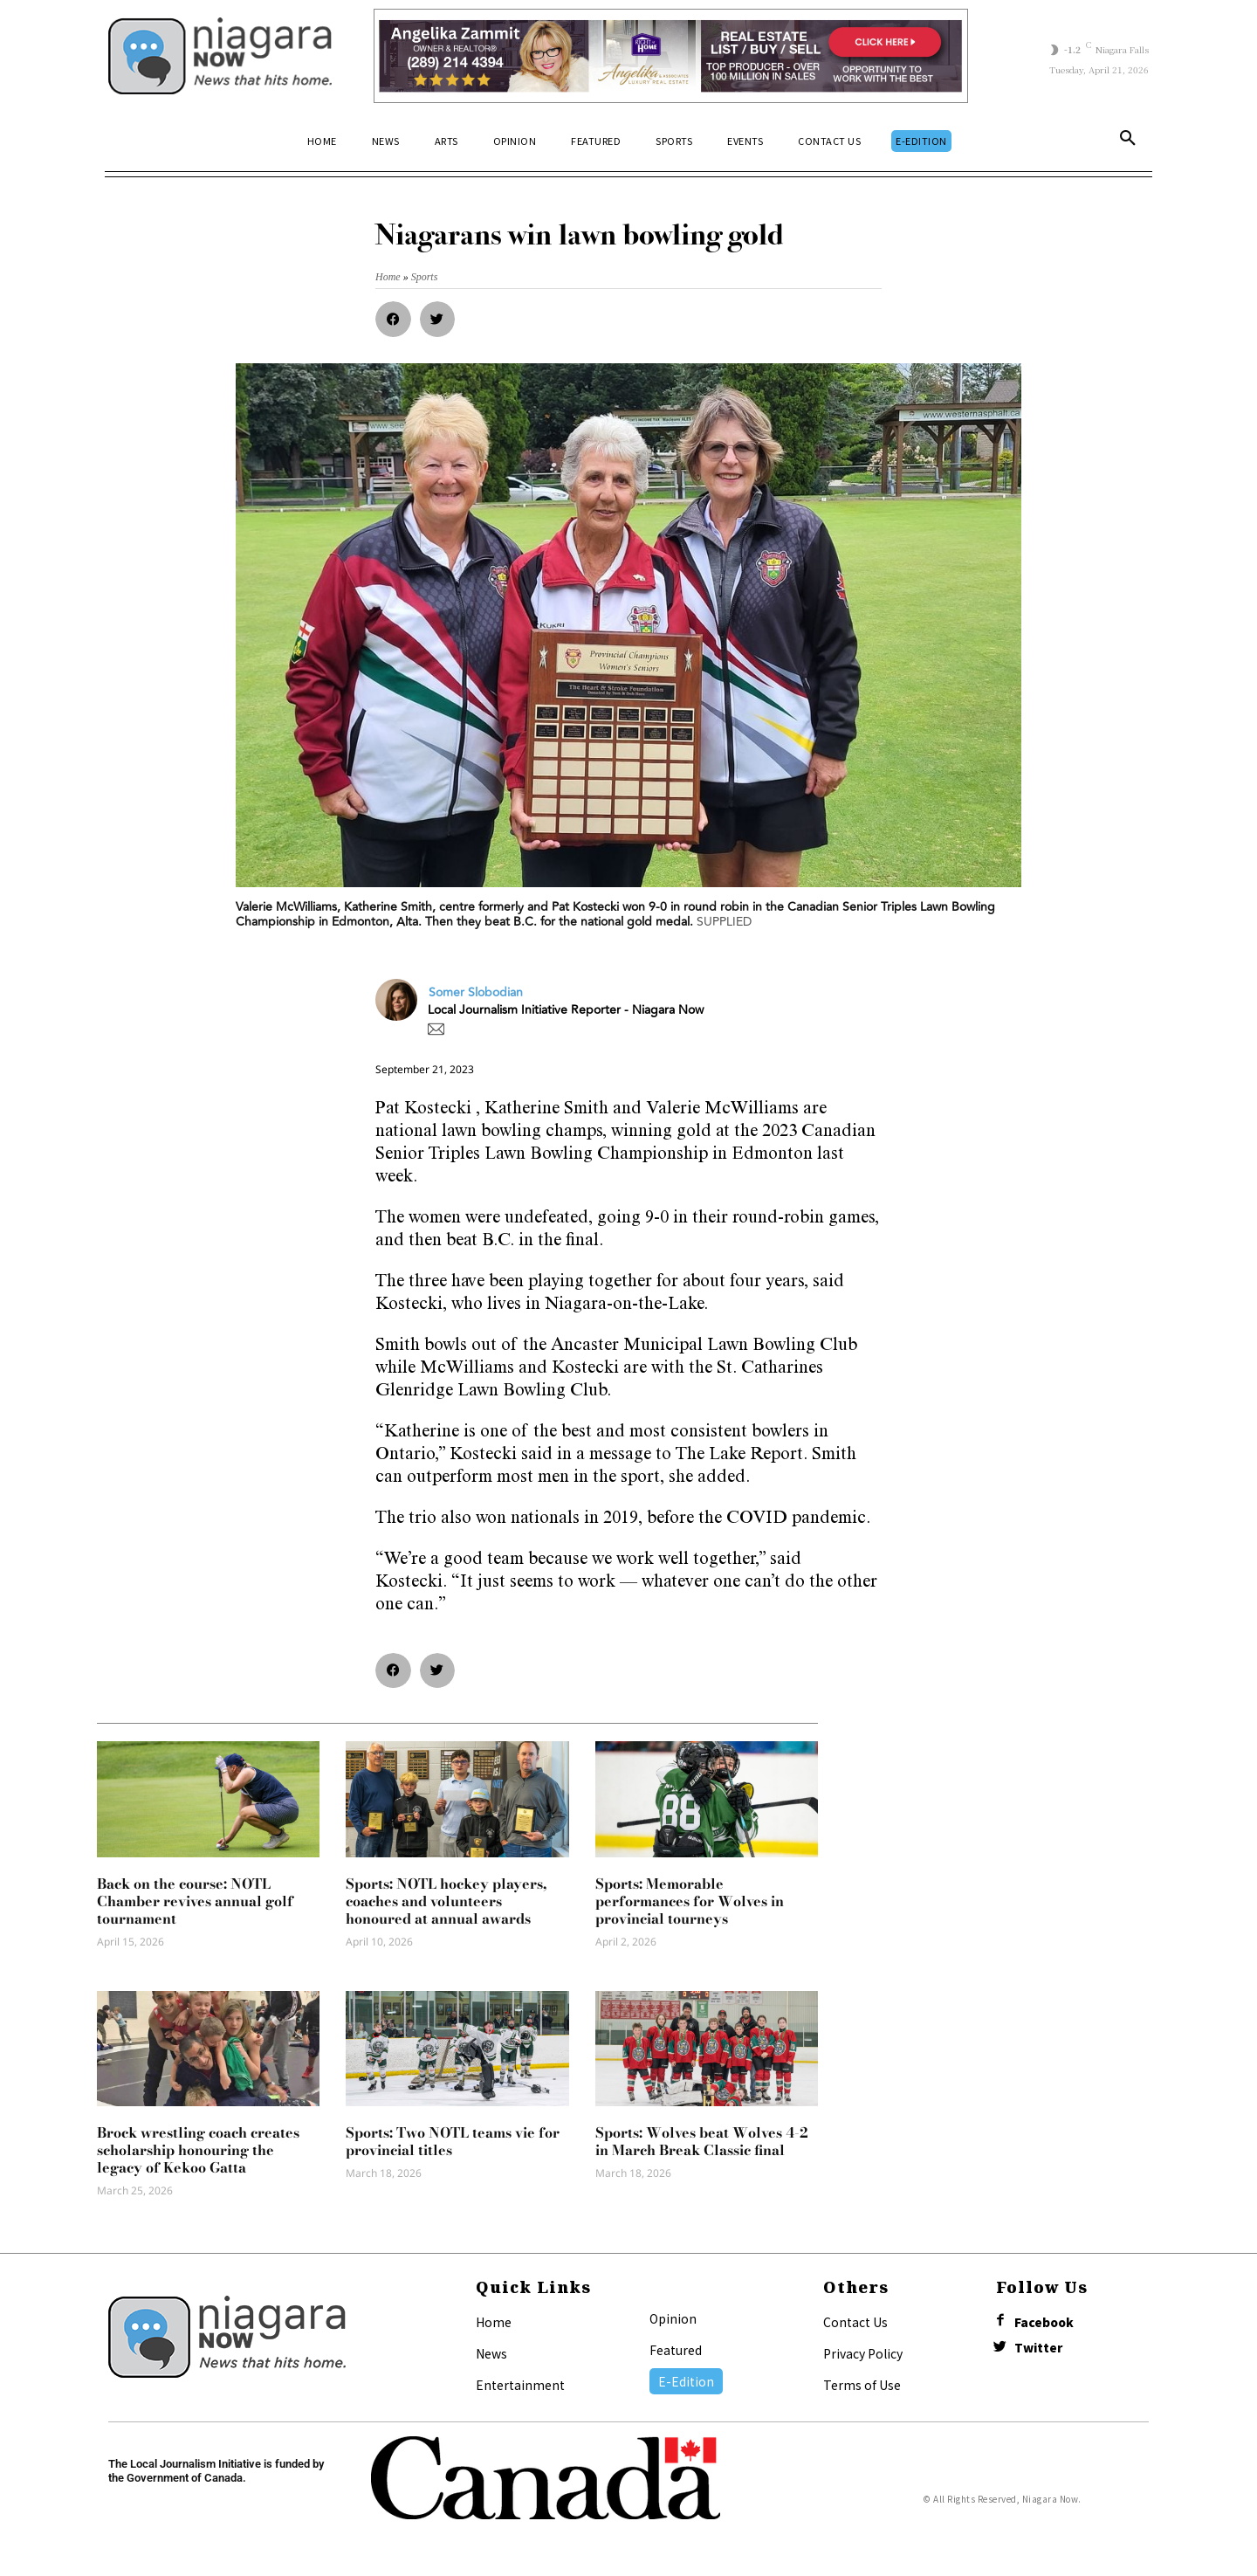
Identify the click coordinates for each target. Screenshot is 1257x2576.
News (491, 2353)
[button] (1128, 141)
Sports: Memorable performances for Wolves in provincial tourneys (689, 1901)
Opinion (673, 2318)
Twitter (1042, 2351)
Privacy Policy (863, 2353)
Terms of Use (862, 2384)
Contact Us (855, 2322)
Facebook (1047, 2323)
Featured (675, 2350)
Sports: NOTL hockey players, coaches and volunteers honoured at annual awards (446, 1901)
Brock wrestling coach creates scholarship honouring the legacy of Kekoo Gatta (198, 2150)
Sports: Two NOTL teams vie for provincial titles (453, 2141)
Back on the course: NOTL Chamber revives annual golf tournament (195, 1901)
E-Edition (686, 2381)
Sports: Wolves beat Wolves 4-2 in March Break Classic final (701, 2141)
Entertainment (520, 2384)
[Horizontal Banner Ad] (671, 56)
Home (494, 2322)
